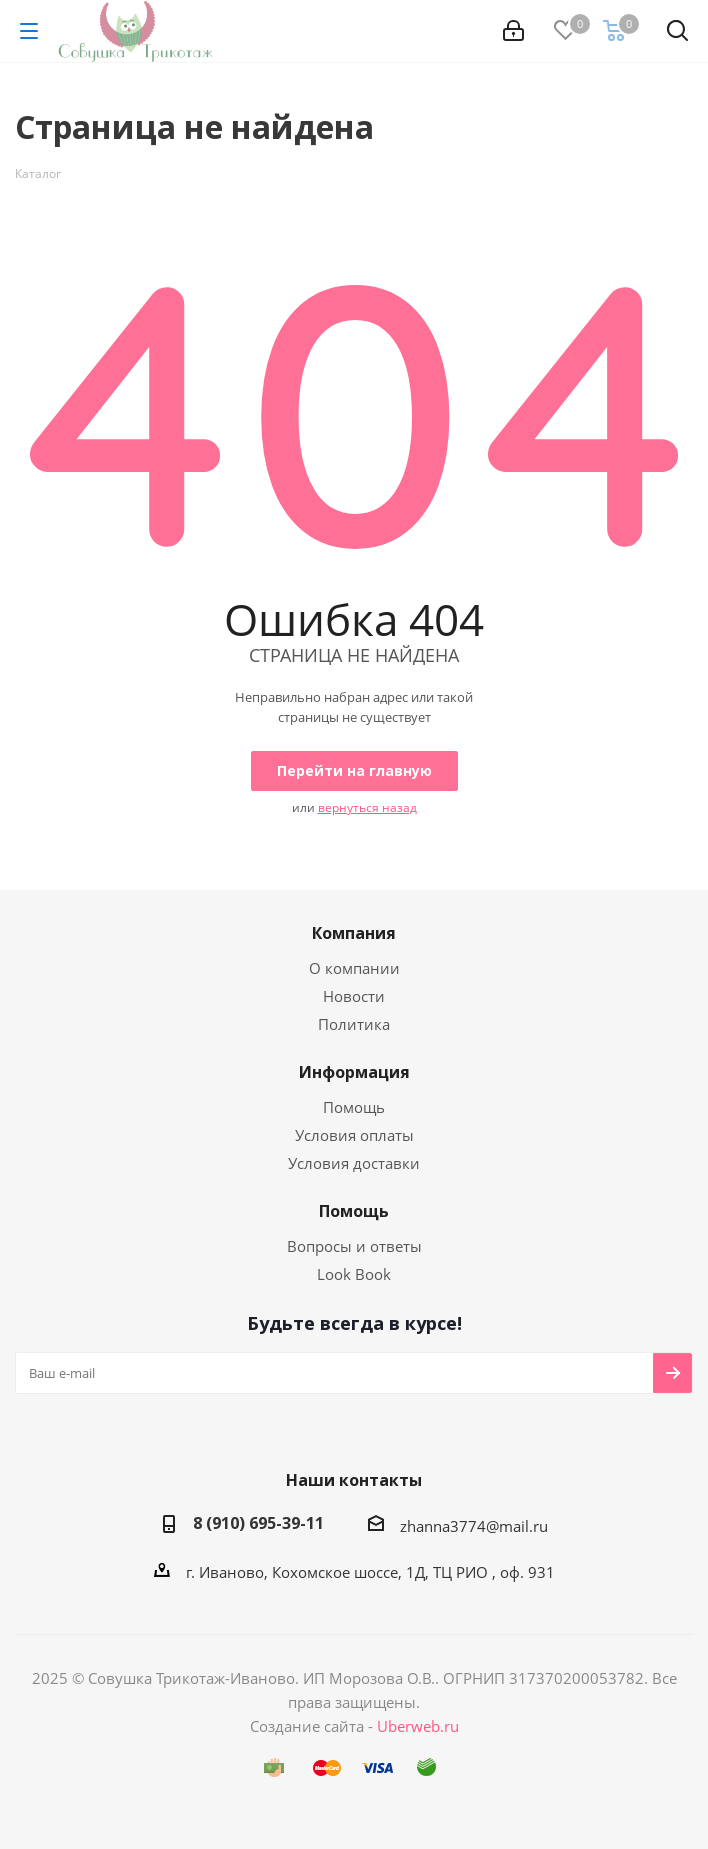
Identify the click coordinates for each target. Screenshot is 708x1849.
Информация (354, 1072)
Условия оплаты (354, 1135)
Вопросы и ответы (354, 1246)
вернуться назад (367, 807)
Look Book (354, 1274)
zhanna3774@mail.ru (474, 1526)
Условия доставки (354, 1163)
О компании (354, 968)
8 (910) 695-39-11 (258, 1523)
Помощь (354, 1107)
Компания (354, 933)
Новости (354, 996)
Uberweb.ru (418, 1726)
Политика (354, 1024)
